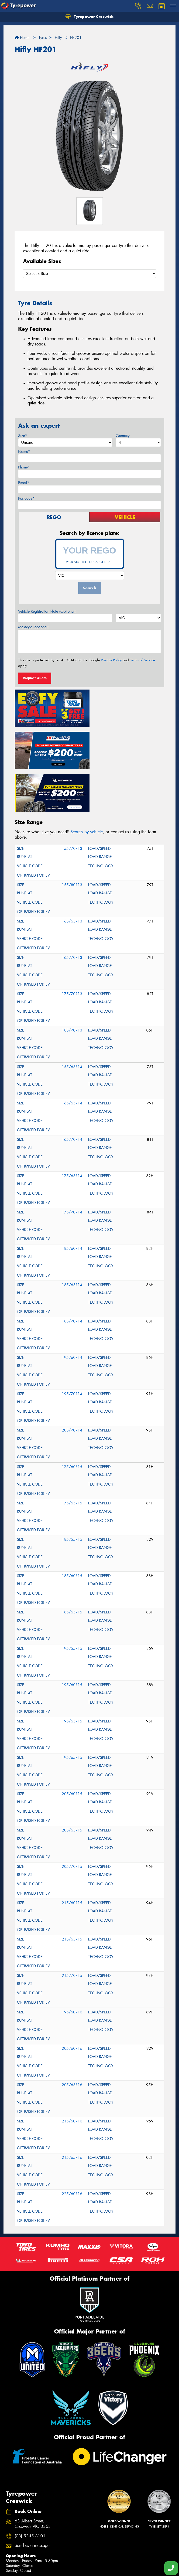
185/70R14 (72, 1277)
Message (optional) (33, 627)
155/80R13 (72, 840)
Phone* (24, 467)
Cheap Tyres (99, 2564)
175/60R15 (72, 1422)
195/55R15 (72, 1604)
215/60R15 (72, 1858)
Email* (23, 482)
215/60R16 (72, 2077)
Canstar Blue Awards (105, 2552)
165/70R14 (72, 1095)
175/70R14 (72, 1168)
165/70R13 (72, 913)
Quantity (123, 435)
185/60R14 (72, 1204)
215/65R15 (72, 1895)
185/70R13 (72, 986)
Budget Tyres (99, 2558)
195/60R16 (72, 1968)
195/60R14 (72, 1313)
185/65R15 (72, 1568)
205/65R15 (72, 1786)
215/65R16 (72, 2113)
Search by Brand (19, 2564)
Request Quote (35, 678)
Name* (24, 451)
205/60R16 (72, 2004)
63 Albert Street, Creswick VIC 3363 (33, 2479)
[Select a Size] (89, 273)
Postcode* (26, 498)
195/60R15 (72, 1640)
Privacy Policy (111, 660)
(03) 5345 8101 (30, 2491)
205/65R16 (72, 2040)
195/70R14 (72, 1349)
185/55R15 (72, 1495)
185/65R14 (72, 1240)
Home (22, 37)
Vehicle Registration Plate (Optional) (47, 611)
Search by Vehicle (20, 2552)
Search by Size (18, 2558)
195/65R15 (72, 1677)
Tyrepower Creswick (89, 17)
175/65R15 (72, 1459)
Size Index (97, 2546)
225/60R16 (72, 2149)
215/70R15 (72, 1931)
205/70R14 (72, 1386)
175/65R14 (72, 1131)
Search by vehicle (86, 788)
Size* (22, 435)
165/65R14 (72, 1059)
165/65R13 (72, 877)
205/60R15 (72, 1749)
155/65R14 (72, 1022)
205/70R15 (72, 1822)
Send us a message (32, 2501)
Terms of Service (142, 660)
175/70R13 (72, 949)
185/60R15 (72, 1531)
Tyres (11, 2546)
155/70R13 (72, 804)
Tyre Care (13, 2571)
